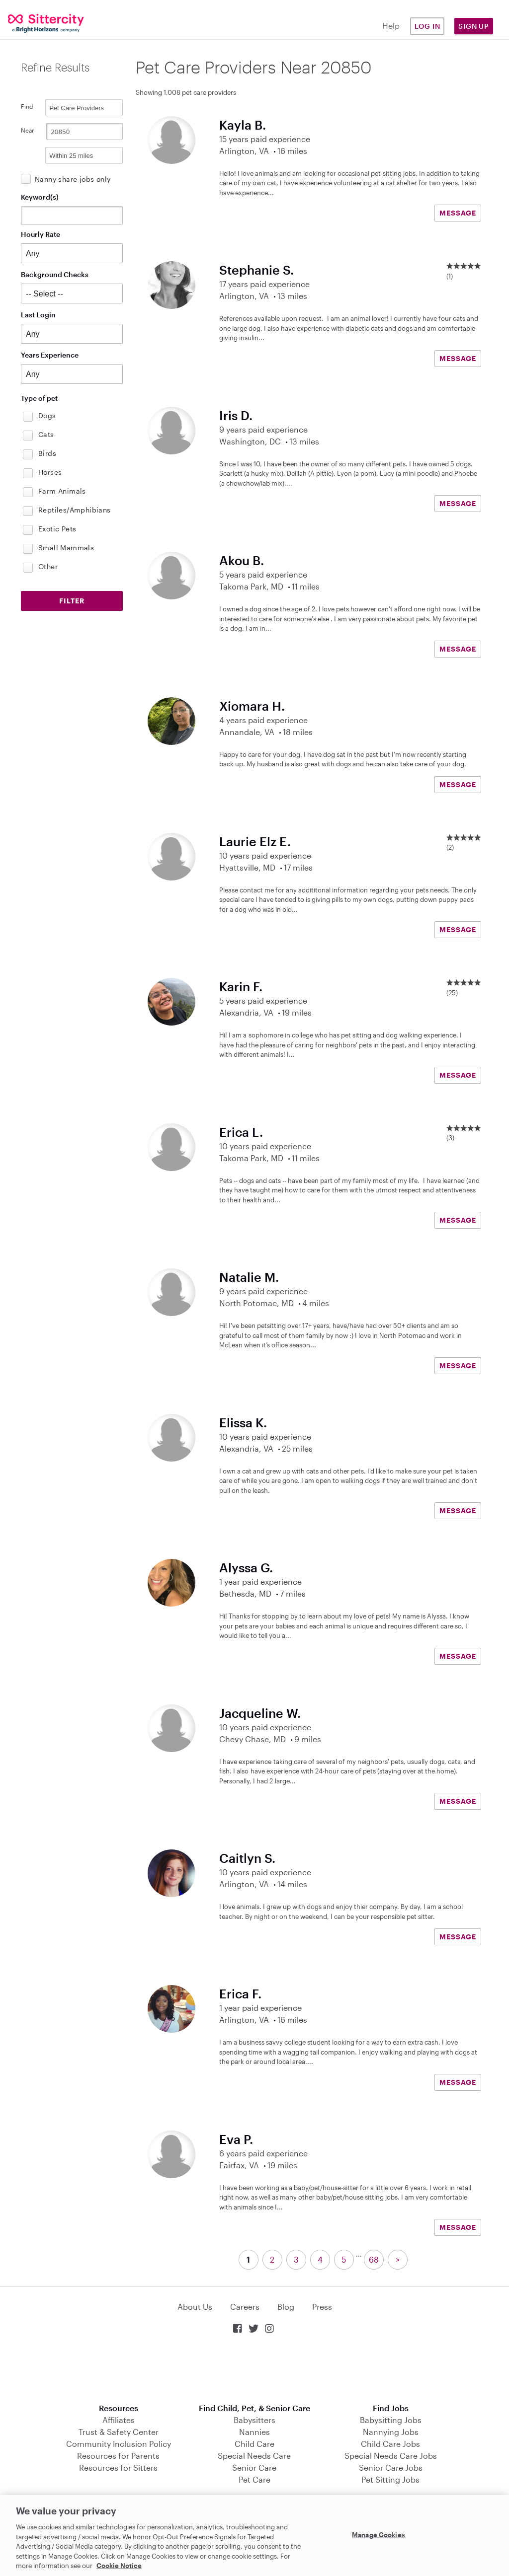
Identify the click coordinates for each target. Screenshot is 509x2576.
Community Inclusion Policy (118, 2443)
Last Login (38, 314)
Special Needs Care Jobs (390, 2455)
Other (48, 566)
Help (391, 25)
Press (322, 2306)
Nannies (254, 2431)
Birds (47, 453)
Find (27, 106)
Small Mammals (66, 547)
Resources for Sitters (118, 2467)
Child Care (254, 2443)
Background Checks (54, 274)
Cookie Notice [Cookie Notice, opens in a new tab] (119, 2566)
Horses (50, 472)
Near (27, 130)
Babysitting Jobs (391, 2420)
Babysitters (254, 2420)
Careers (244, 2306)
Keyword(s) (40, 197)
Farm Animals (62, 491)
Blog (285, 2306)
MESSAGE (457, 213)
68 (374, 2259)
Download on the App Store (254, 2369)
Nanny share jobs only (72, 179)
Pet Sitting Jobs (390, 2479)
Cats (46, 434)
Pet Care (254, 2479)
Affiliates (118, 2420)
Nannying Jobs (391, 2431)
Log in (427, 26)
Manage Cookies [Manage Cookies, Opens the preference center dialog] (378, 2534)
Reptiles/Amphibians (74, 510)
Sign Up (473, 26)
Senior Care (254, 2467)
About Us (194, 2306)
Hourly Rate (40, 234)
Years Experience (50, 355)
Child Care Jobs (390, 2443)
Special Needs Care (254, 2455)
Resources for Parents (118, 2455)
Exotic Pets (57, 528)
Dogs (47, 415)
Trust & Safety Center (119, 2431)
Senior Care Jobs (391, 2467)
